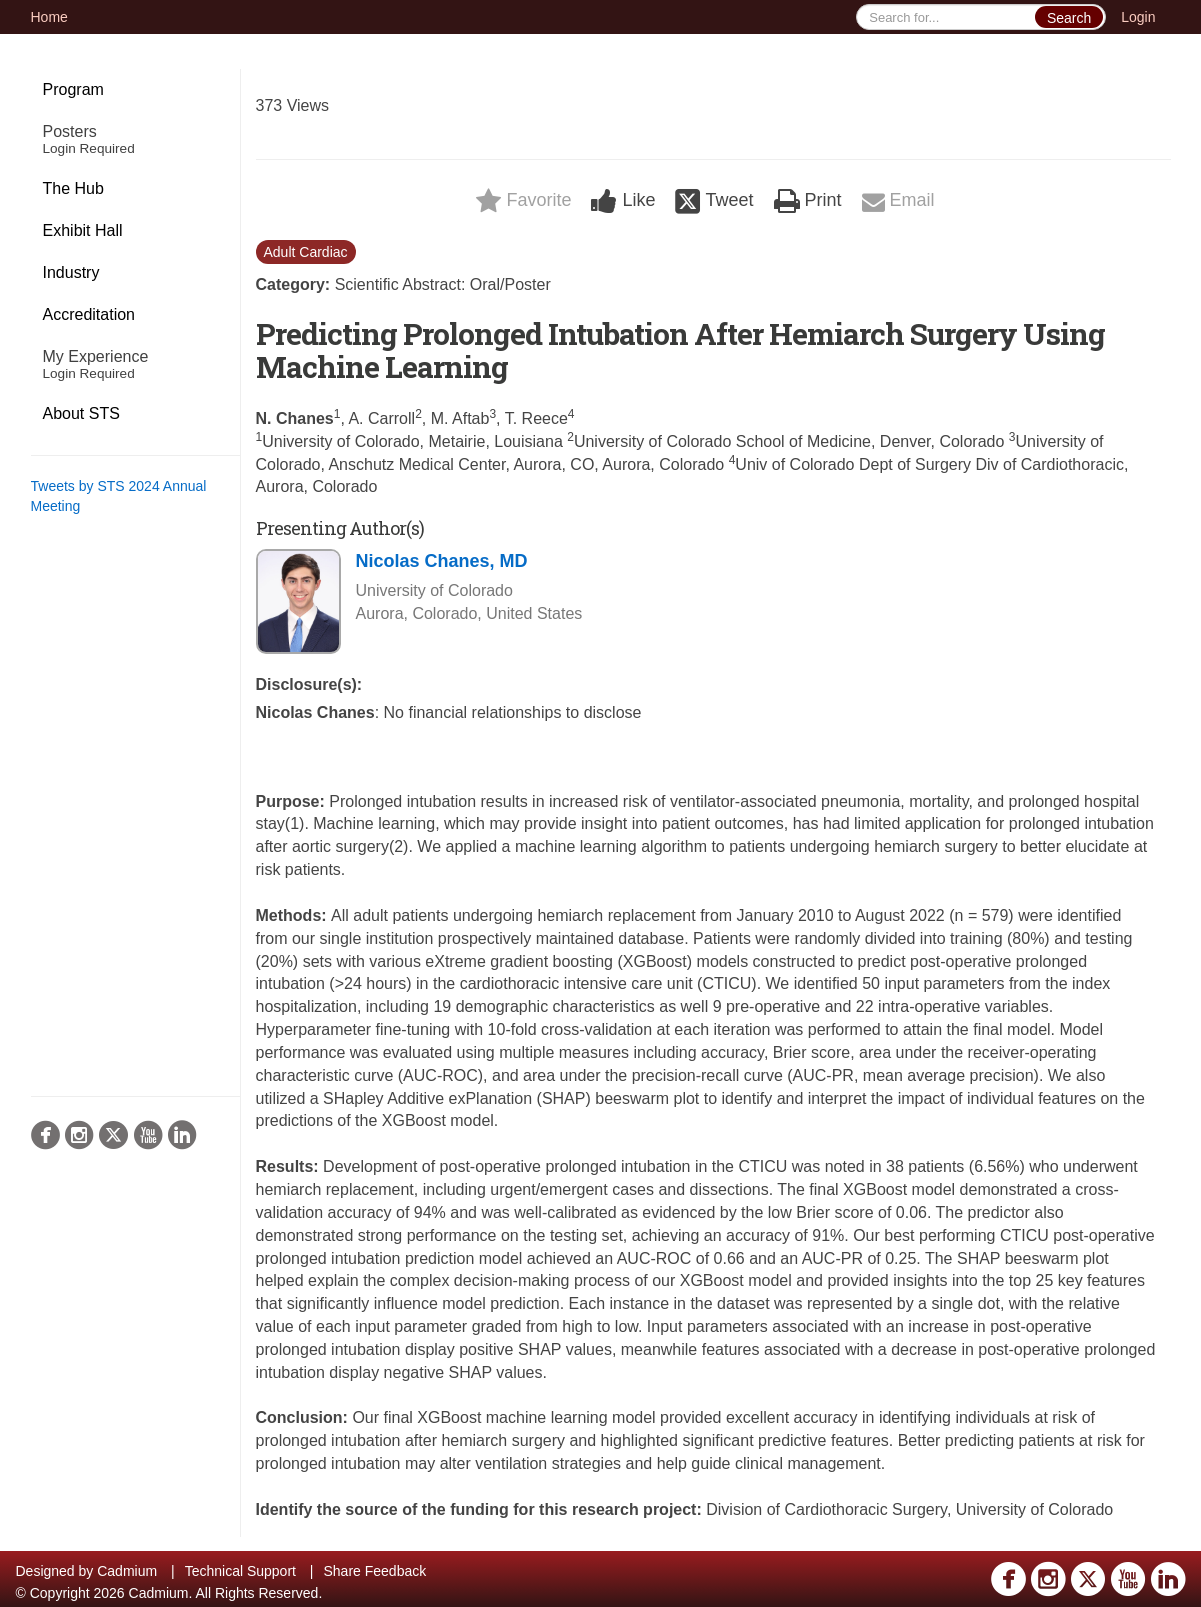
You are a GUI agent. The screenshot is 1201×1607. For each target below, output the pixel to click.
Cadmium (127, 1571)
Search (1069, 18)
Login (1138, 17)
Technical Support (240, 1571)
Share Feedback (374, 1571)
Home (49, 17)
